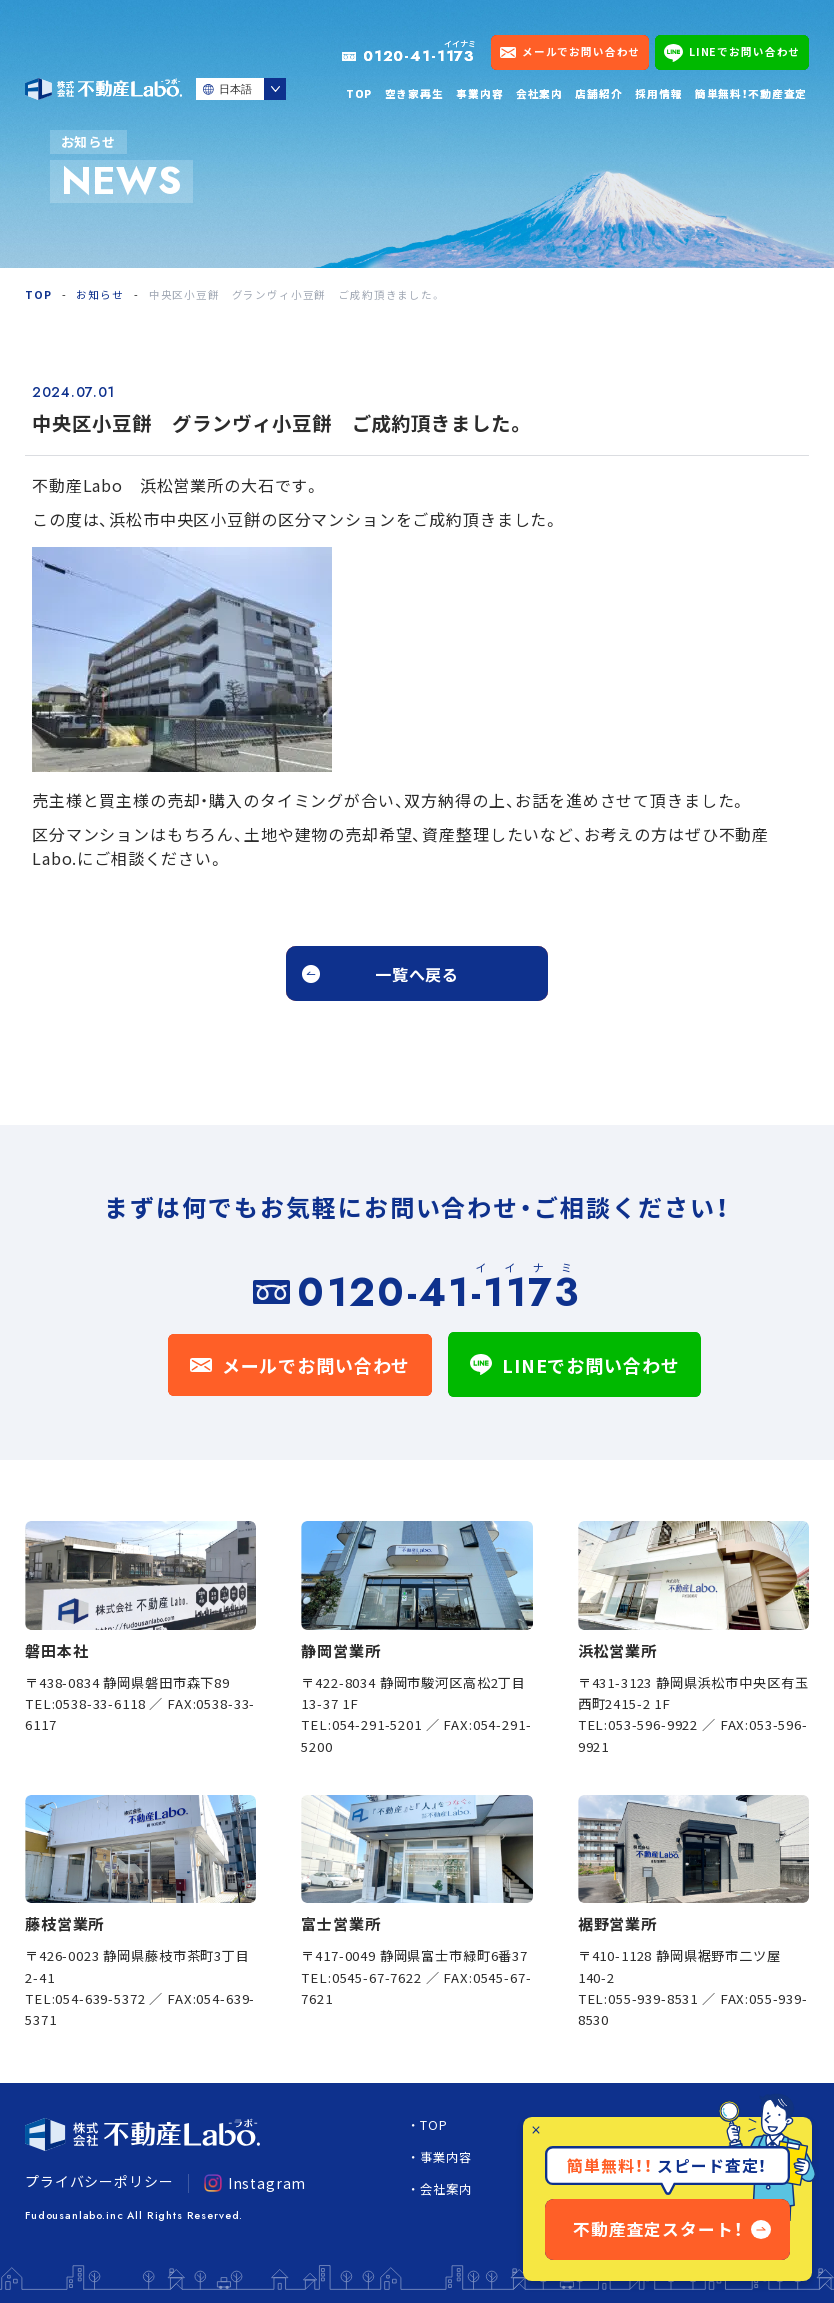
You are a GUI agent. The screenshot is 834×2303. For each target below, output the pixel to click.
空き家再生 (414, 93)
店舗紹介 (598, 93)
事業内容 (479, 93)
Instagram (255, 2183)
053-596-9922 (653, 1724)
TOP (359, 93)
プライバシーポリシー (99, 2181)
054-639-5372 (100, 1998)
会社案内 (539, 93)
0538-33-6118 (100, 1703)
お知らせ (99, 294)
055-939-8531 (653, 1998)
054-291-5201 (377, 1724)
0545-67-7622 (377, 1977)
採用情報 (658, 93)
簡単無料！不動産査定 (751, 93)
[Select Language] (241, 89)
